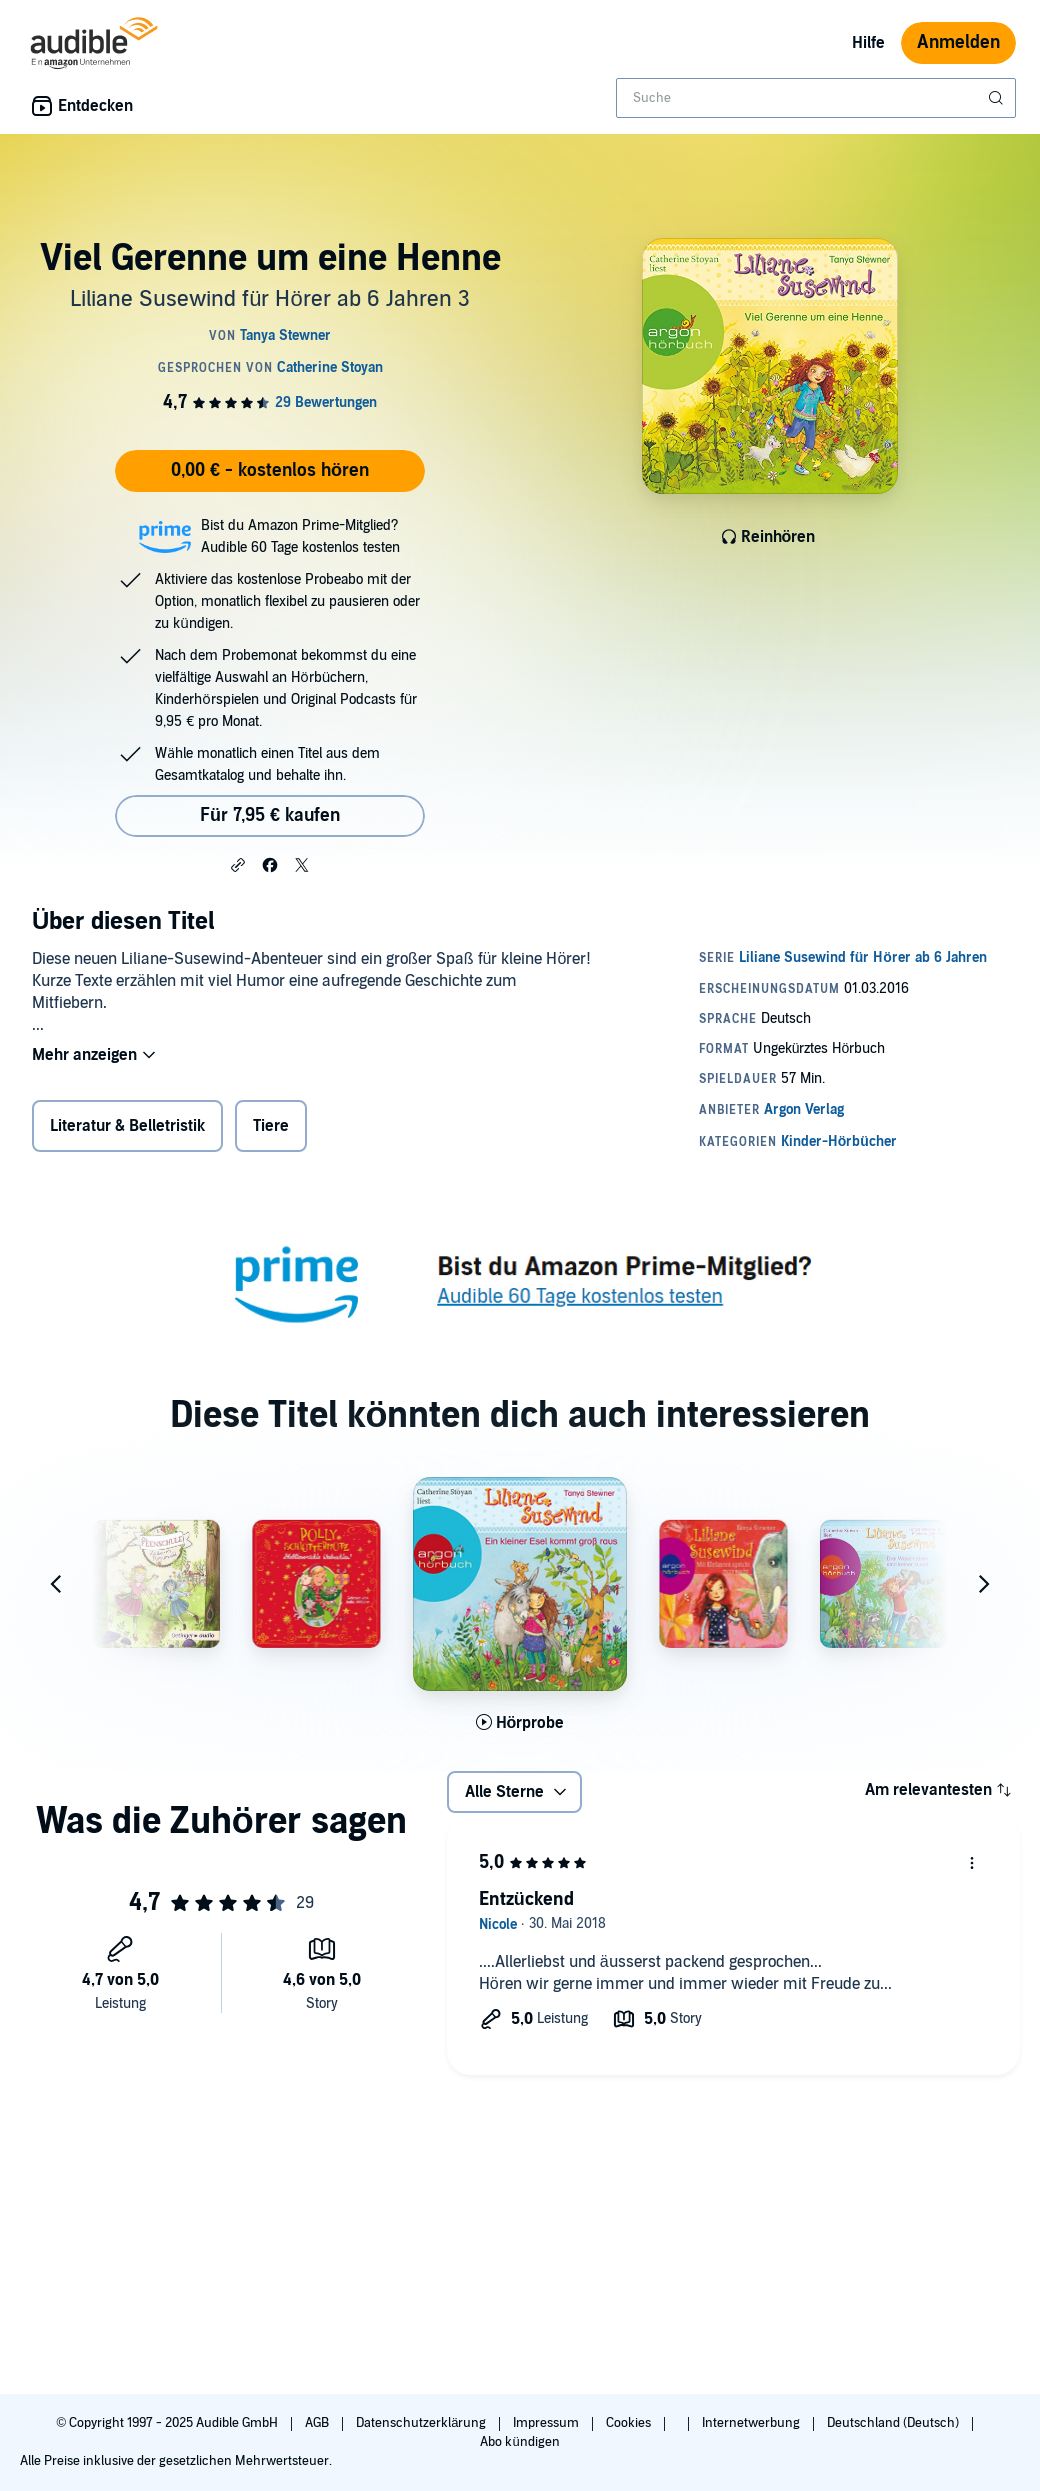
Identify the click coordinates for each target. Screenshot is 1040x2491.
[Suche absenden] (998, 98)
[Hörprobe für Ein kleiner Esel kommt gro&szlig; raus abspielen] (520, 1723)
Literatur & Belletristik (127, 1126)
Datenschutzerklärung (422, 2423)
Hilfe (868, 43)
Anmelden (958, 42)
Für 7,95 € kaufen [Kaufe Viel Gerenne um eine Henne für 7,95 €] (270, 815)
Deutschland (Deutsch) (894, 2423)
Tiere (271, 1126)
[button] (238, 864)
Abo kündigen (519, 2442)
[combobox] (816, 98)
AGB (318, 2423)
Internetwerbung (752, 2423)
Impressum (547, 2423)
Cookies (630, 2423)
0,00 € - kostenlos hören (270, 470)
